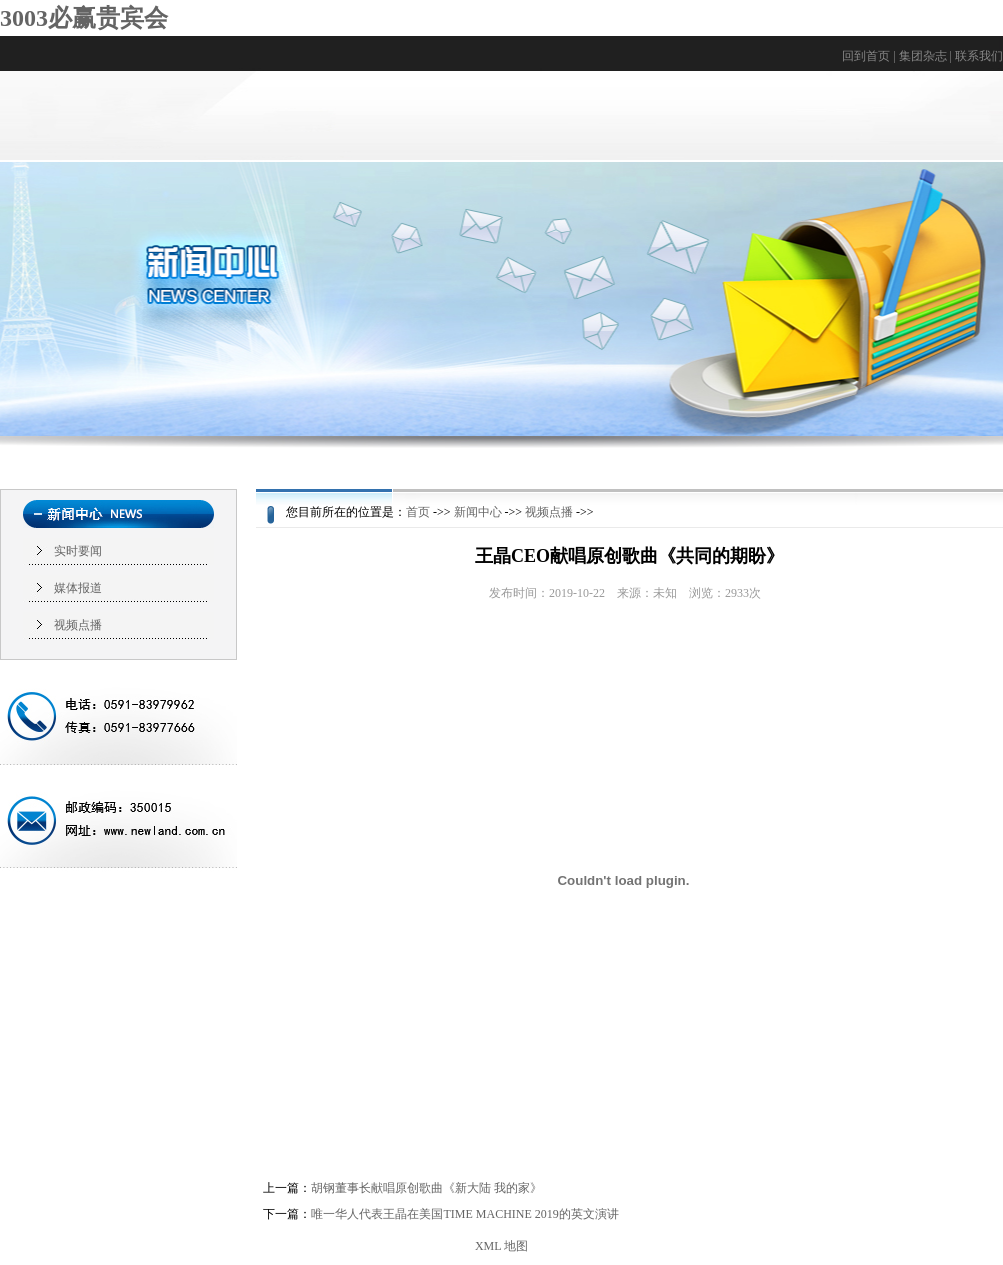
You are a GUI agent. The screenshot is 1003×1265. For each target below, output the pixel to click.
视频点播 (78, 625)
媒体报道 (78, 588)
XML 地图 (501, 1246)
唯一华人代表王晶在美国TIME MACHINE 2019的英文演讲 (464, 1214)
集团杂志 (923, 56)
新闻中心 (478, 512)
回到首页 (866, 56)
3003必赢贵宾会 (84, 18)
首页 (418, 512)
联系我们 (979, 56)
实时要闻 (78, 551)
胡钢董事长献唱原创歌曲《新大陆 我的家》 (426, 1188)
